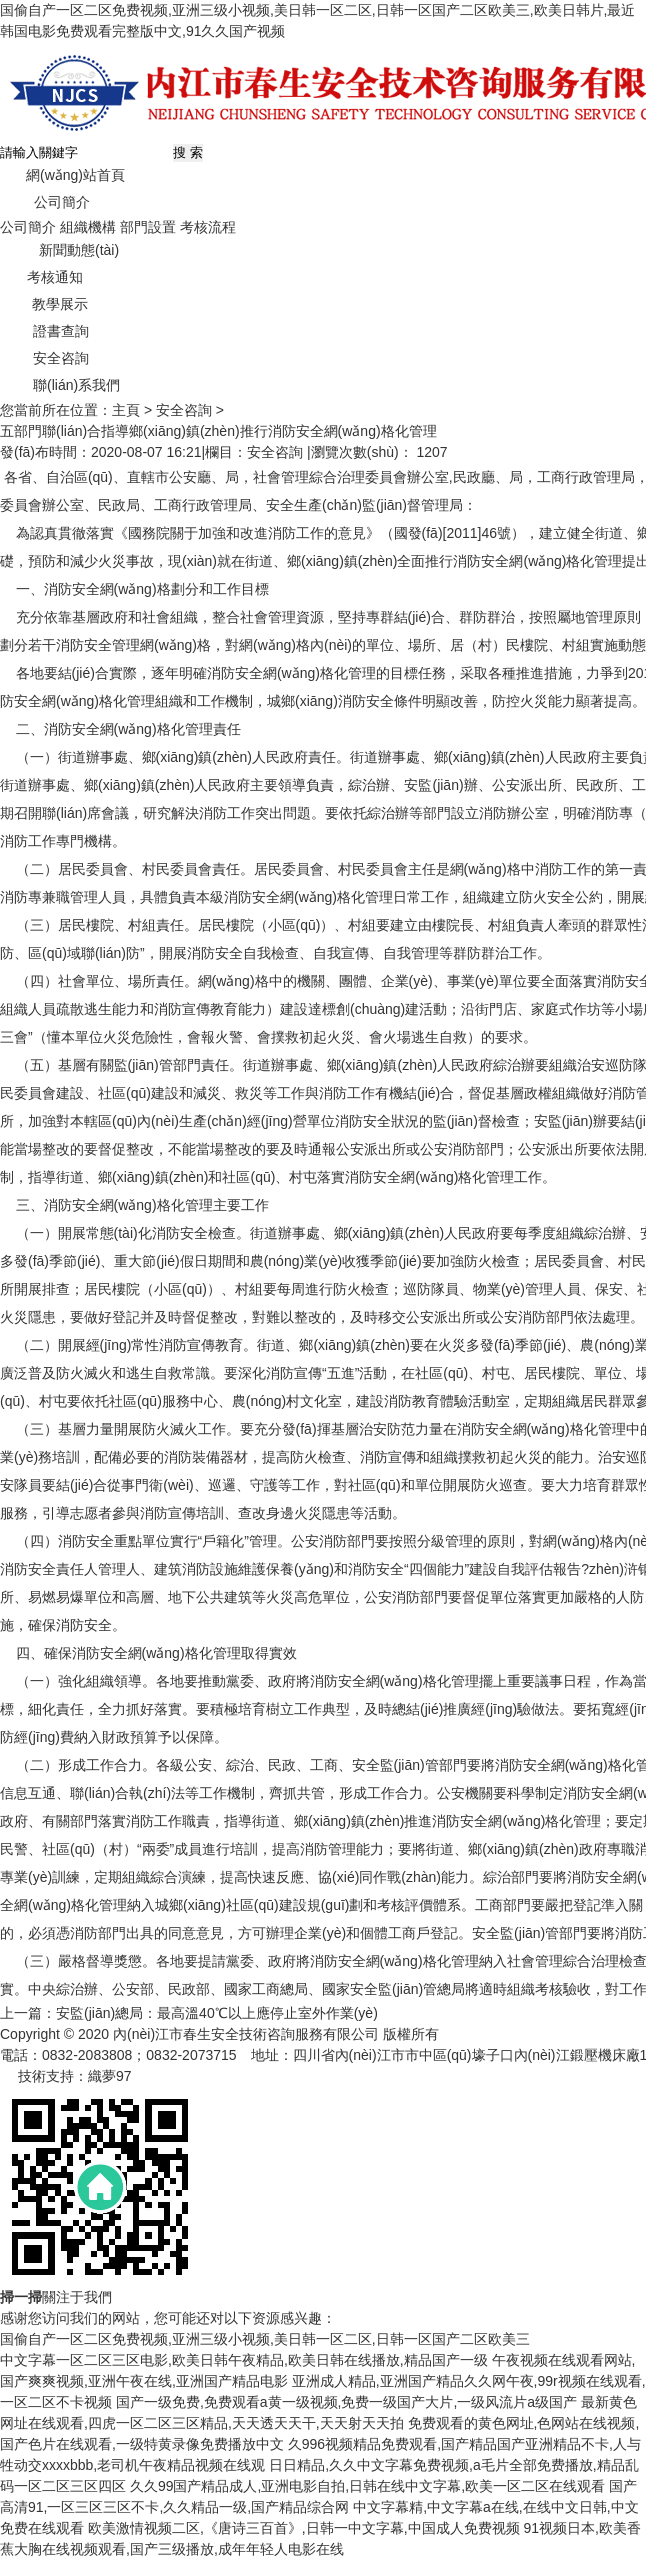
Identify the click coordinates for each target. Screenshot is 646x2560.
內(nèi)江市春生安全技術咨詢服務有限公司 (246, 2034)
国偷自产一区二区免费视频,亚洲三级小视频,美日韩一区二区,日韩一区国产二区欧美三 (265, 2339)
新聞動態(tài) (59, 250)
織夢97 (110, 2076)
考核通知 (41, 277)
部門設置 (148, 227)
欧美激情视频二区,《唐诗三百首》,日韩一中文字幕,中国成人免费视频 (304, 2528)
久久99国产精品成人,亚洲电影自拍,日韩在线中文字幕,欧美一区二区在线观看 (367, 2486)
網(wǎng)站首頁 (62, 175)
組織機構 (88, 227)
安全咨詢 (44, 358)
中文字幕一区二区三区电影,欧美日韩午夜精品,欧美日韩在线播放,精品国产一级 (244, 2360)
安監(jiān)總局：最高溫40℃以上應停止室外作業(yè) (217, 2013)
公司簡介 (45, 202)
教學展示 (44, 304)
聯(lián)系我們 (60, 385)
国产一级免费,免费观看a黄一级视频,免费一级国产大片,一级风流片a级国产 (346, 2402)
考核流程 (208, 227)
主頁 (126, 410)
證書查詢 (44, 331)
